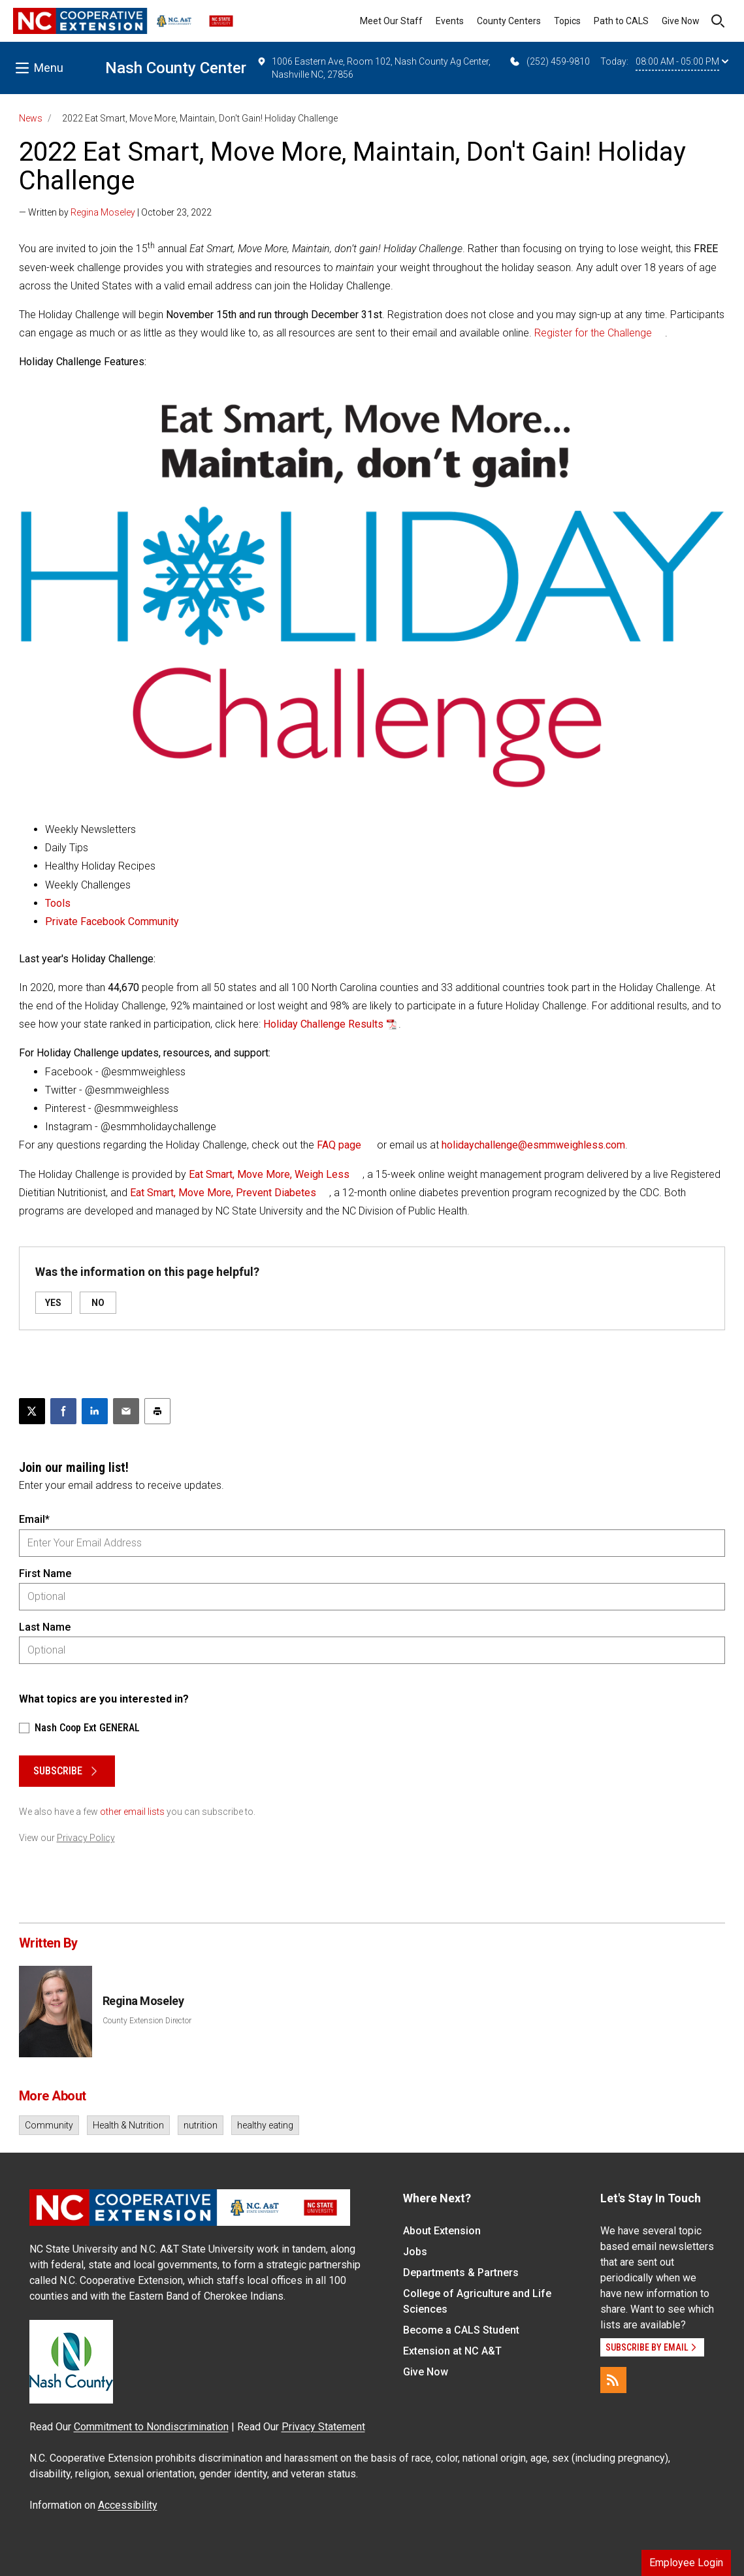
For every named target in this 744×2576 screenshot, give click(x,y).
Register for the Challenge (593, 333)
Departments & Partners (461, 2272)
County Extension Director (147, 2020)
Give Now (681, 21)
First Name (45, 1573)
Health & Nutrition (128, 2125)
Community (49, 2125)
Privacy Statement (323, 2427)
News (30, 118)
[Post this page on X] (32, 1411)
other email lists (132, 1811)
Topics (567, 21)
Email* (34, 1519)
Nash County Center (175, 68)
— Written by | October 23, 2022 (115, 212)
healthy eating (265, 2125)
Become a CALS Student (461, 2330)
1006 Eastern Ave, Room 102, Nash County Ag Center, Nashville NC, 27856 (374, 67)
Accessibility (127, 2505)
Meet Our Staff (391, 21)
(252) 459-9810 (549, 61)
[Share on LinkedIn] (95, 1411)
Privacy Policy (86, 1838)
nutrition (201, 2125)
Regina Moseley (103, 212)
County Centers (509, 21)
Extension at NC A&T (452, 2351)
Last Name (45, 1627)
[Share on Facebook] (63, 1411)
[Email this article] (126, 1411)
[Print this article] (157, 1411)
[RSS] (613, 2380)
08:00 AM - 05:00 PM (682, 61)
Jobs (415, 2251)
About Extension (442, 2231)
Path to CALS (621, 21)
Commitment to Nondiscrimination (151, 2427)
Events (450, 21)
